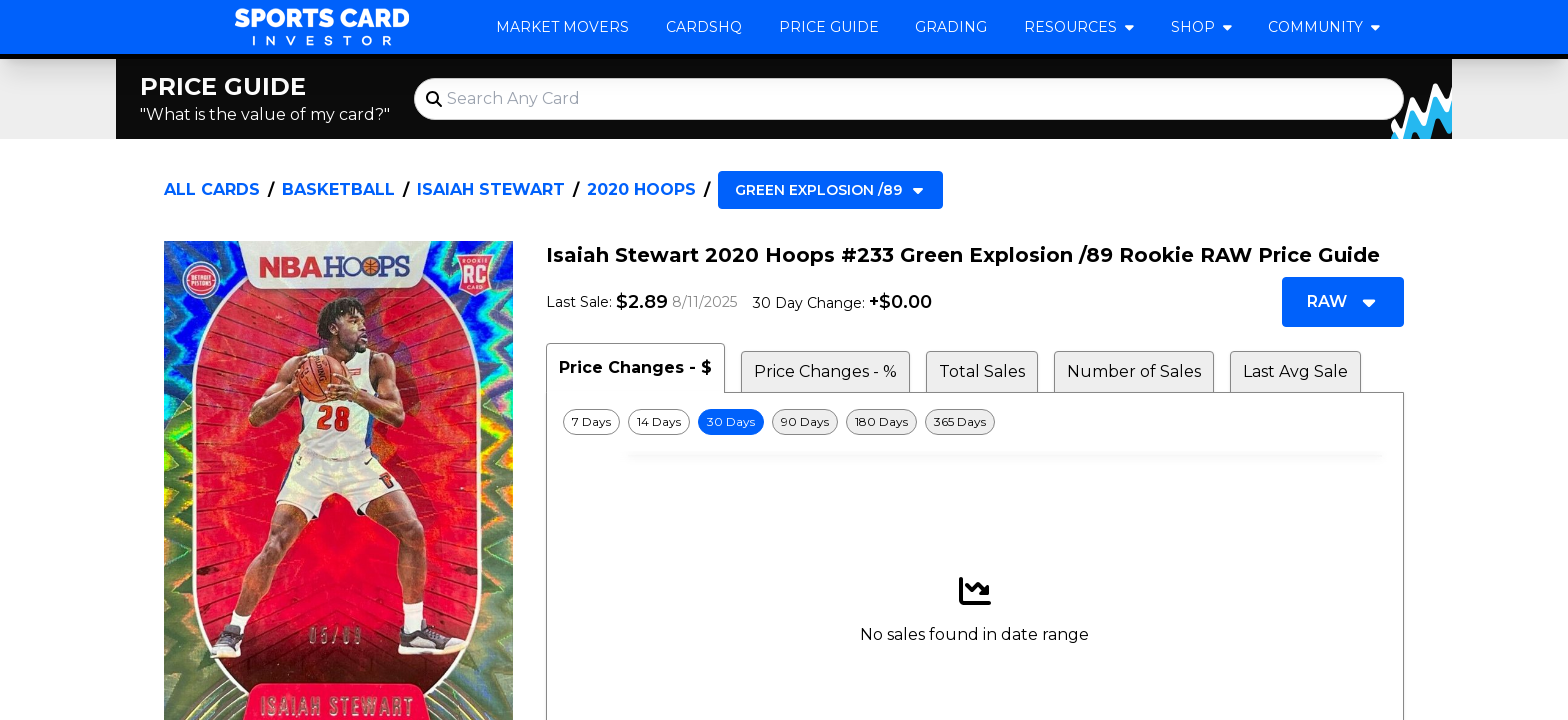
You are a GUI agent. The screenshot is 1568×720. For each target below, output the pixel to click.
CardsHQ (704, 27)
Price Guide (829, 27)
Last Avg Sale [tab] (1295, 371)
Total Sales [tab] (982, 371)
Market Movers (562, 27)
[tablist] (975, 368)
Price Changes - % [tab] (825, 371)
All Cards (212, 189)
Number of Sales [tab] (1134, 371)
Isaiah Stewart (491, 189)
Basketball (338, 189)
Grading (951, 27)
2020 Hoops (641, 189)
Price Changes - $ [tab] (635, 367)
